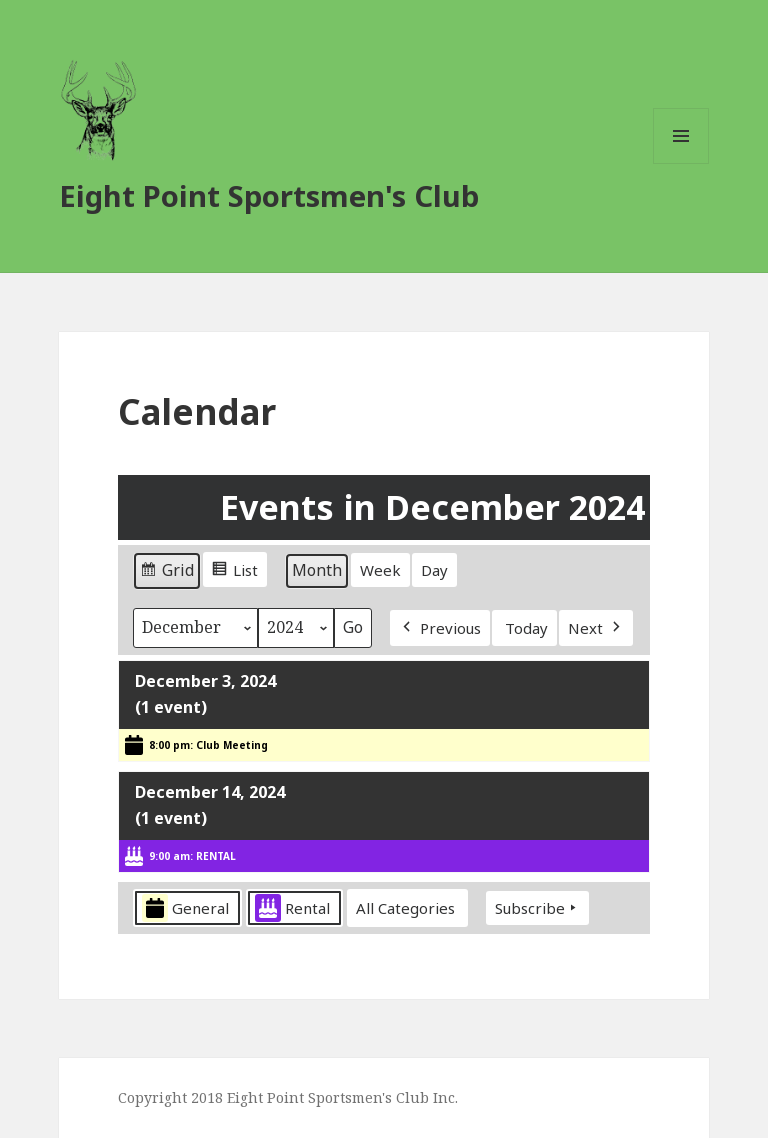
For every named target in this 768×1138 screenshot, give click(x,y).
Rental (292, 908)
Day (434, 570)
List (234, 572)
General (185, 908)
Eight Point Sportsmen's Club (269, 195)
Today (526, 628)
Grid (166, 573)
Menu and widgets (681, 163)
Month (317, 570)
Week (380, 570)
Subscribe (537, 908)
